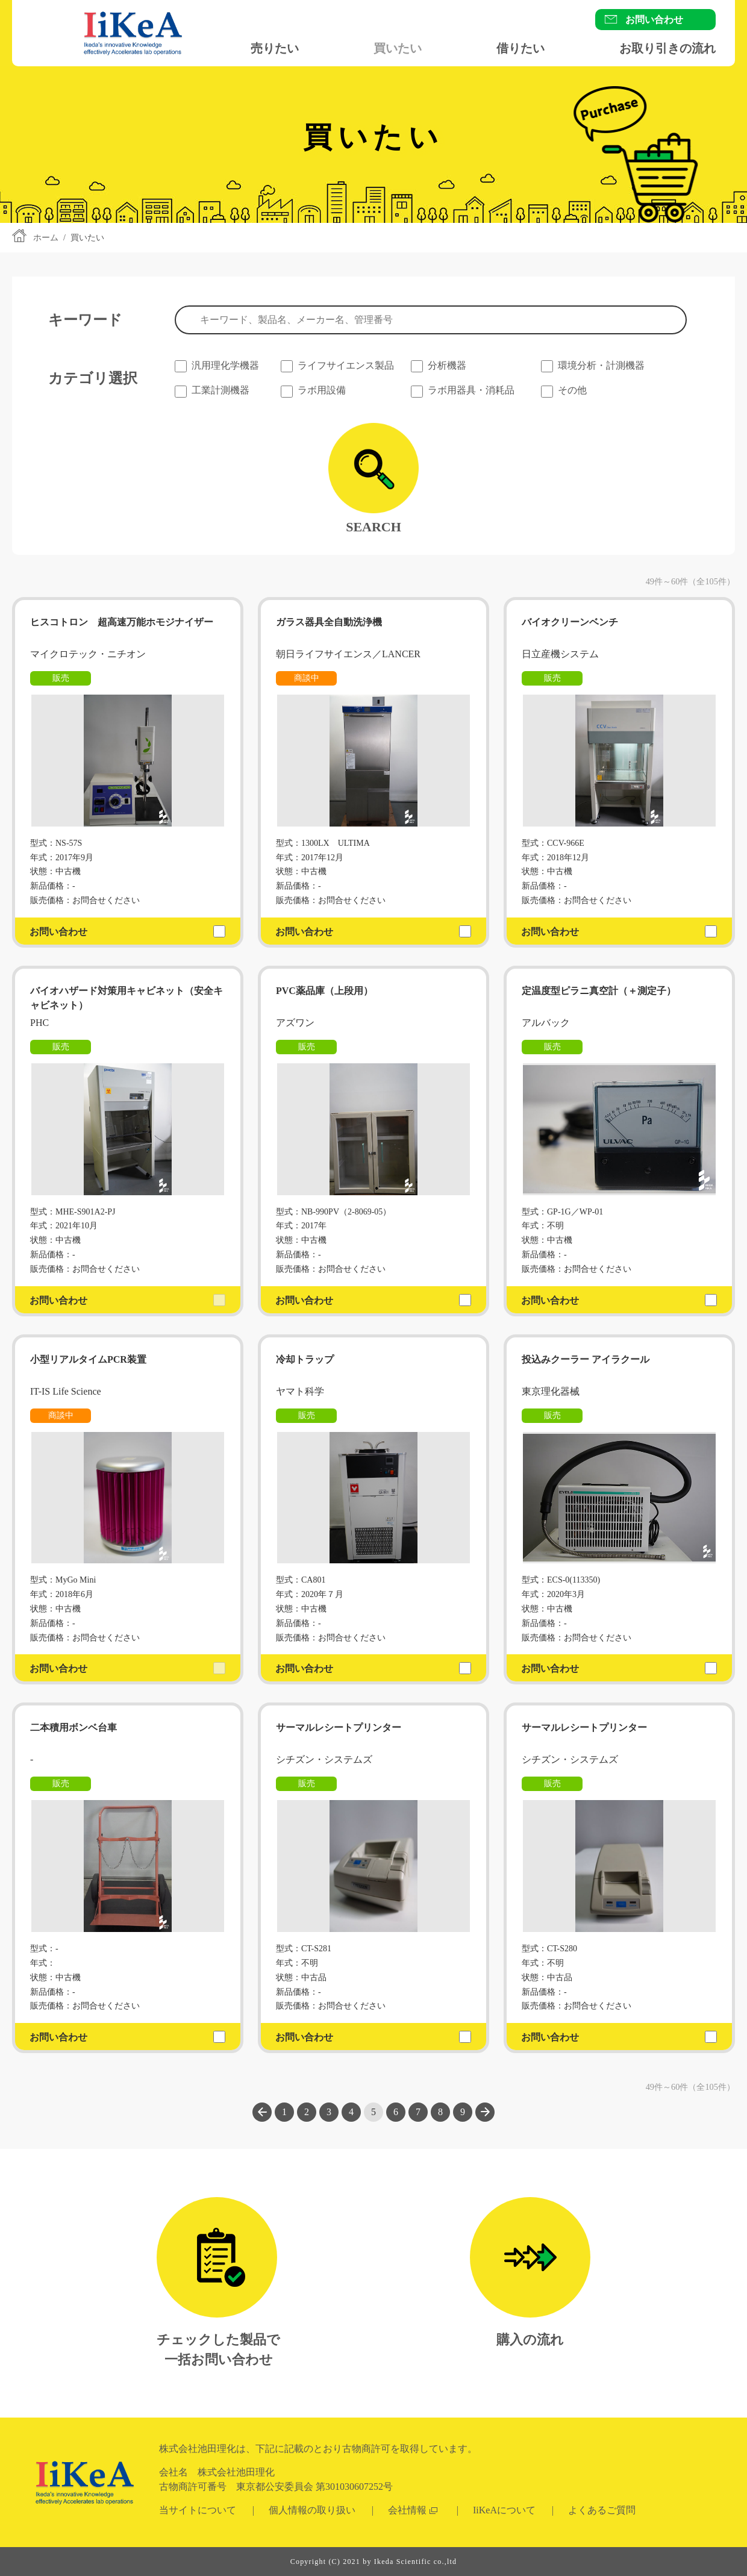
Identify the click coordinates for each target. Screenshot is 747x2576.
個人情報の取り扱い (312, 2510)
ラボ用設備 (322, 390)
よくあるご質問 (602, 2510)
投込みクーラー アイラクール (585, 1359)
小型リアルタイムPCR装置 (88, 1359)
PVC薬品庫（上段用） (324, 991)
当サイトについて (197, 2510)
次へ (485, 2112)
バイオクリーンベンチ (570, 622)
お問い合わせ (654, 19)
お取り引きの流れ (667, 48)
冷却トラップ (305, 1359)
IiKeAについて (504, 2510)
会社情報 (407, 2510)
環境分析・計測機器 (601, 365)
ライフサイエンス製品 (346, 365)
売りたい (275, 48)
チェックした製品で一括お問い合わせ (218, 2349)
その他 (572, 390)
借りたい (520, 48)
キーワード (85, 320)
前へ (262, 2112)
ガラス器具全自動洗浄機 (329, 622)
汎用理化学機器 (225, 365)
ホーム (45, 237)
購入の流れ (530, 2339)
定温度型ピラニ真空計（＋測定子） (599, 991)
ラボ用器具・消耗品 (471, 390)
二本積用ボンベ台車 (73, 1727)
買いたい (398, 48)
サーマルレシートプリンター (343, 1727)
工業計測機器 (220, 390)
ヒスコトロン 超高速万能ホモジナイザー (121, 622)
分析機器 (447, 365)
